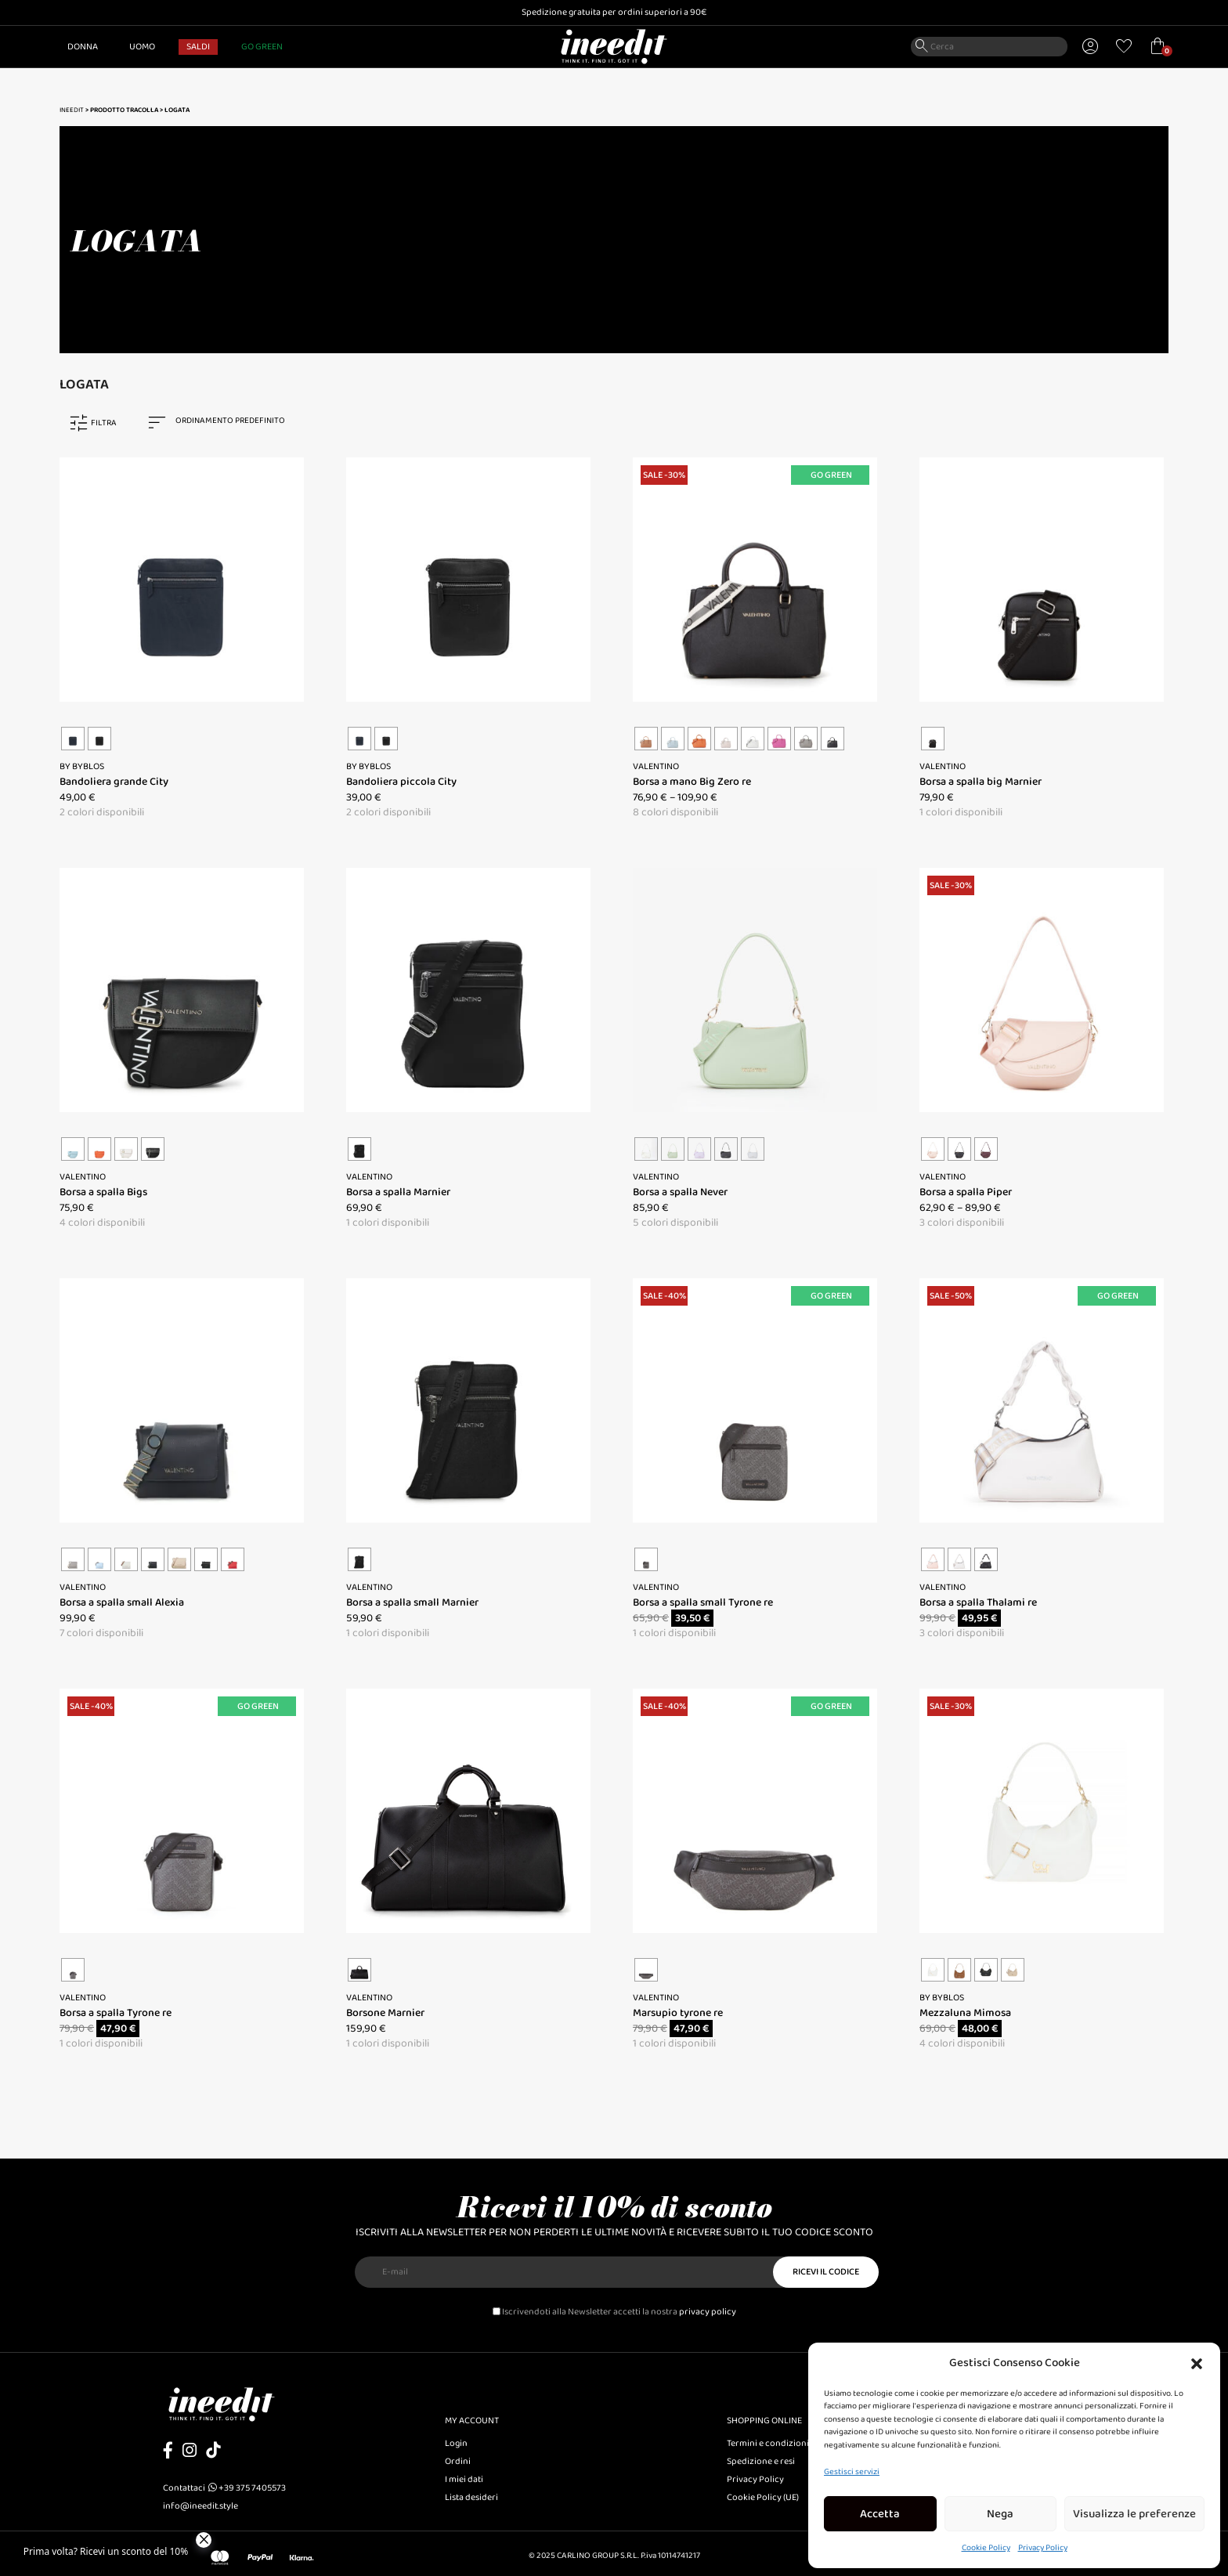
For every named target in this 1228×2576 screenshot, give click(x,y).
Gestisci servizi (851, 2472)
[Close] (203, 2540)
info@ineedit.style (200, 2505)
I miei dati (464, 2479)
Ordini (458, 2461)
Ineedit (72, 110)
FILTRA (104, 423)
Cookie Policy (986, 2548)
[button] (1197, 2363)
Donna (82, 46)
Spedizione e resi (761, 2461)
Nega (1000, 2514)
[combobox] (224, 423)
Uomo (142, 46)
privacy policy (707, 2311)
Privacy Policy (1042, 2548)
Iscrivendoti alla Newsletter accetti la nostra (614, 2311)
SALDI (198, 46)
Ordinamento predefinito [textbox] (230, 421)
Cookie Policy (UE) (763, 2497)
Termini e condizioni (768, 2443)
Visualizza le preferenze (1134, 2514)
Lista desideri (471, 2497)
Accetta (880, 2514)
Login (456, 2443)
